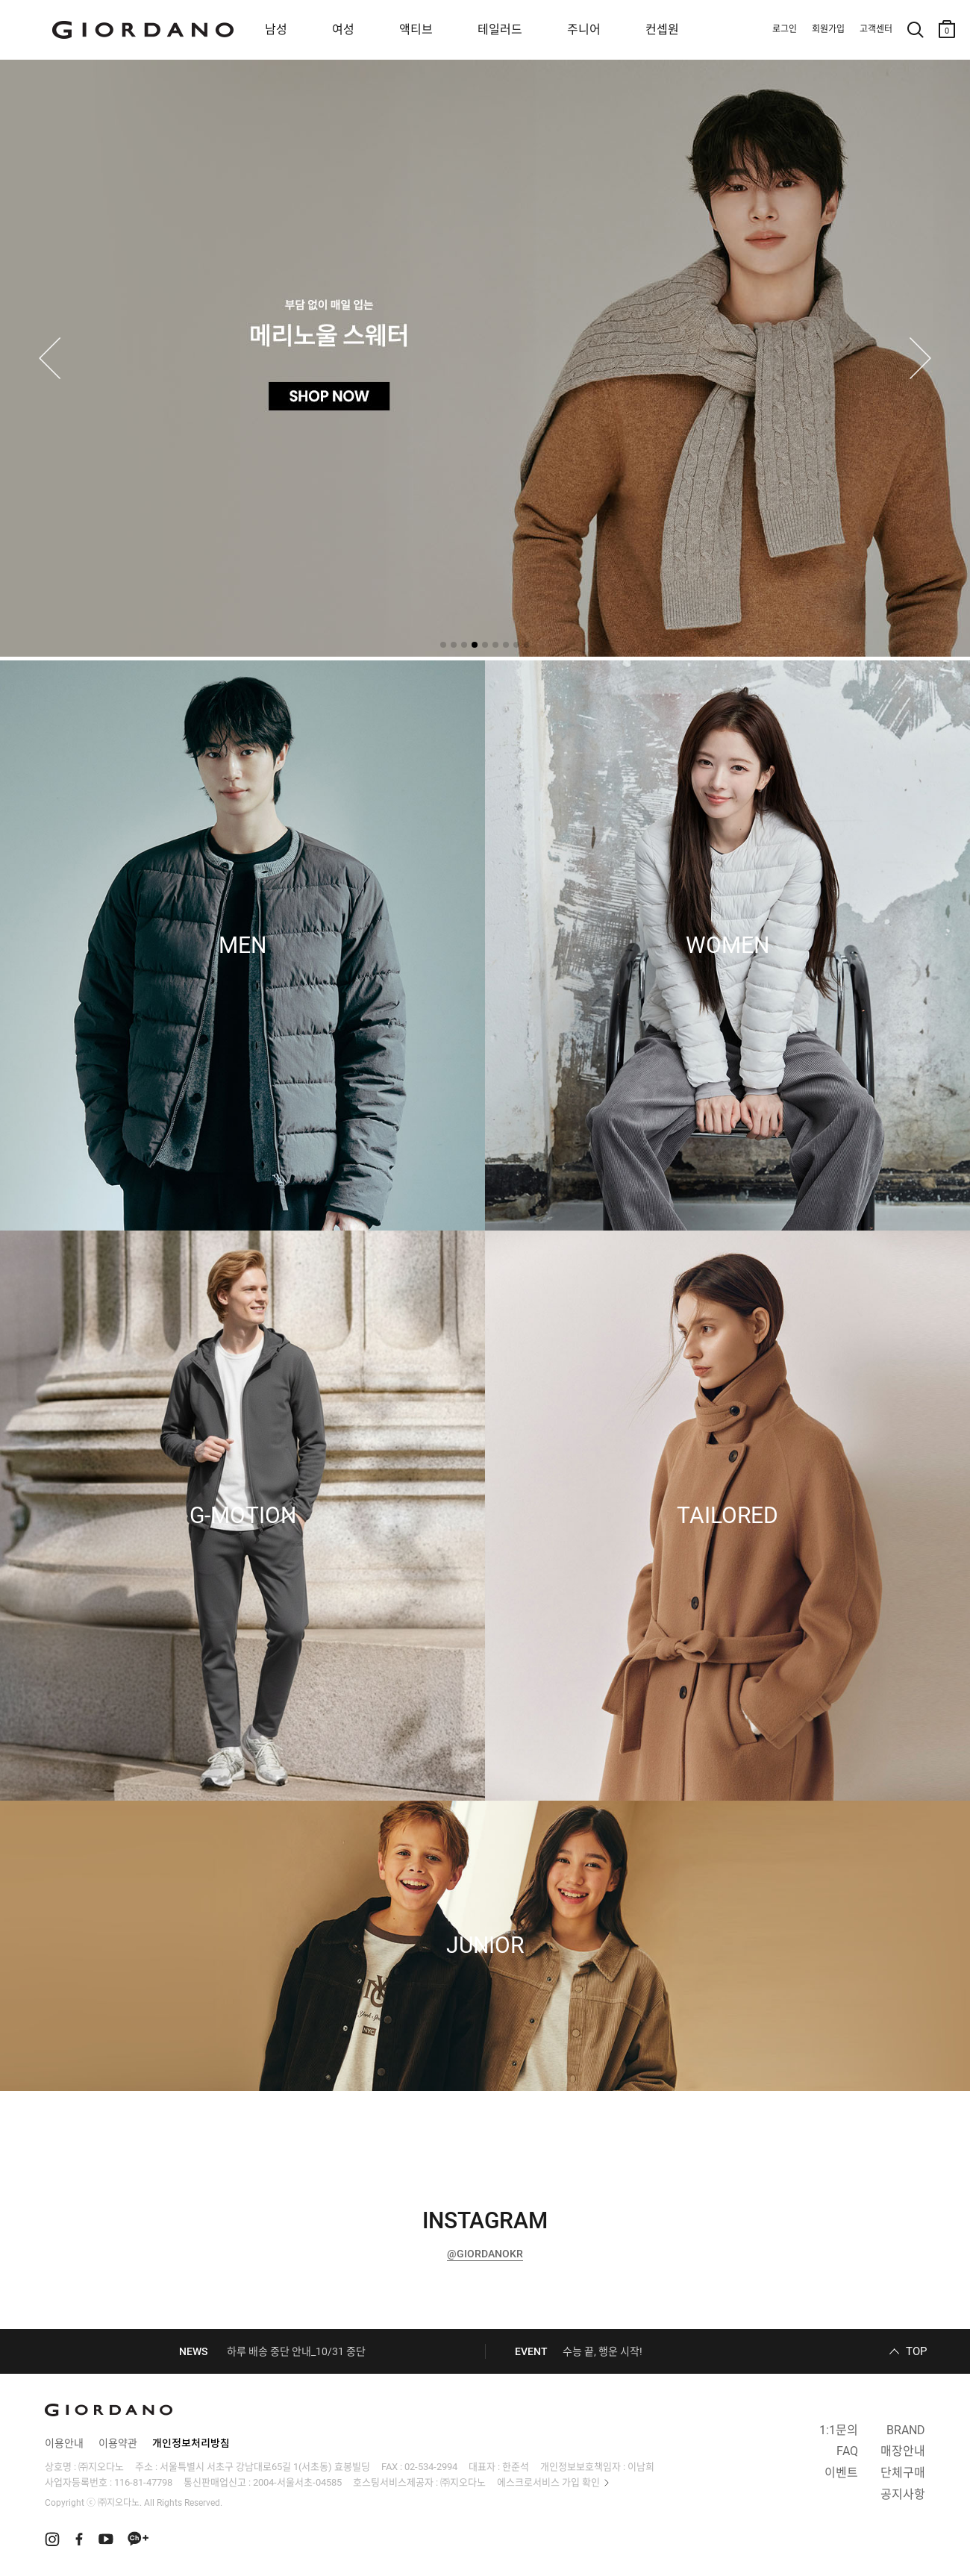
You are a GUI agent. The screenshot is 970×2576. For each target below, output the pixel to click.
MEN (242, 945)
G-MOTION (243, 1515)
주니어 (584, 29)
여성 (343, 29)
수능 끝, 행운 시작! (602, 2351)
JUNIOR (485, 1945)
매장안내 (902, 2451)
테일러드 (500, 29)
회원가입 (828, 29)
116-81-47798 (143, 2482)
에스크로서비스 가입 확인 (548, 2482)
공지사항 (902, 2494)
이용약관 (117, 2443)
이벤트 (841, 2473)
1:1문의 (838, 2430)
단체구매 (902, 2473)
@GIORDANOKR (485, 2254)
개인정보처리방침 (191, 2443)
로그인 (784, 29)
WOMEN (727, 945)
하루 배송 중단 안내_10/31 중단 (296, 2351)
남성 (276, 29)
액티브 (416, 29)
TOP (916, 2351)
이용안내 (64, 2443)
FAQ (847, 2451)
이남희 (641, 2466)
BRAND (905, 2430)
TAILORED (727, 1515)
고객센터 (876, 29)
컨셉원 (662, 29)
